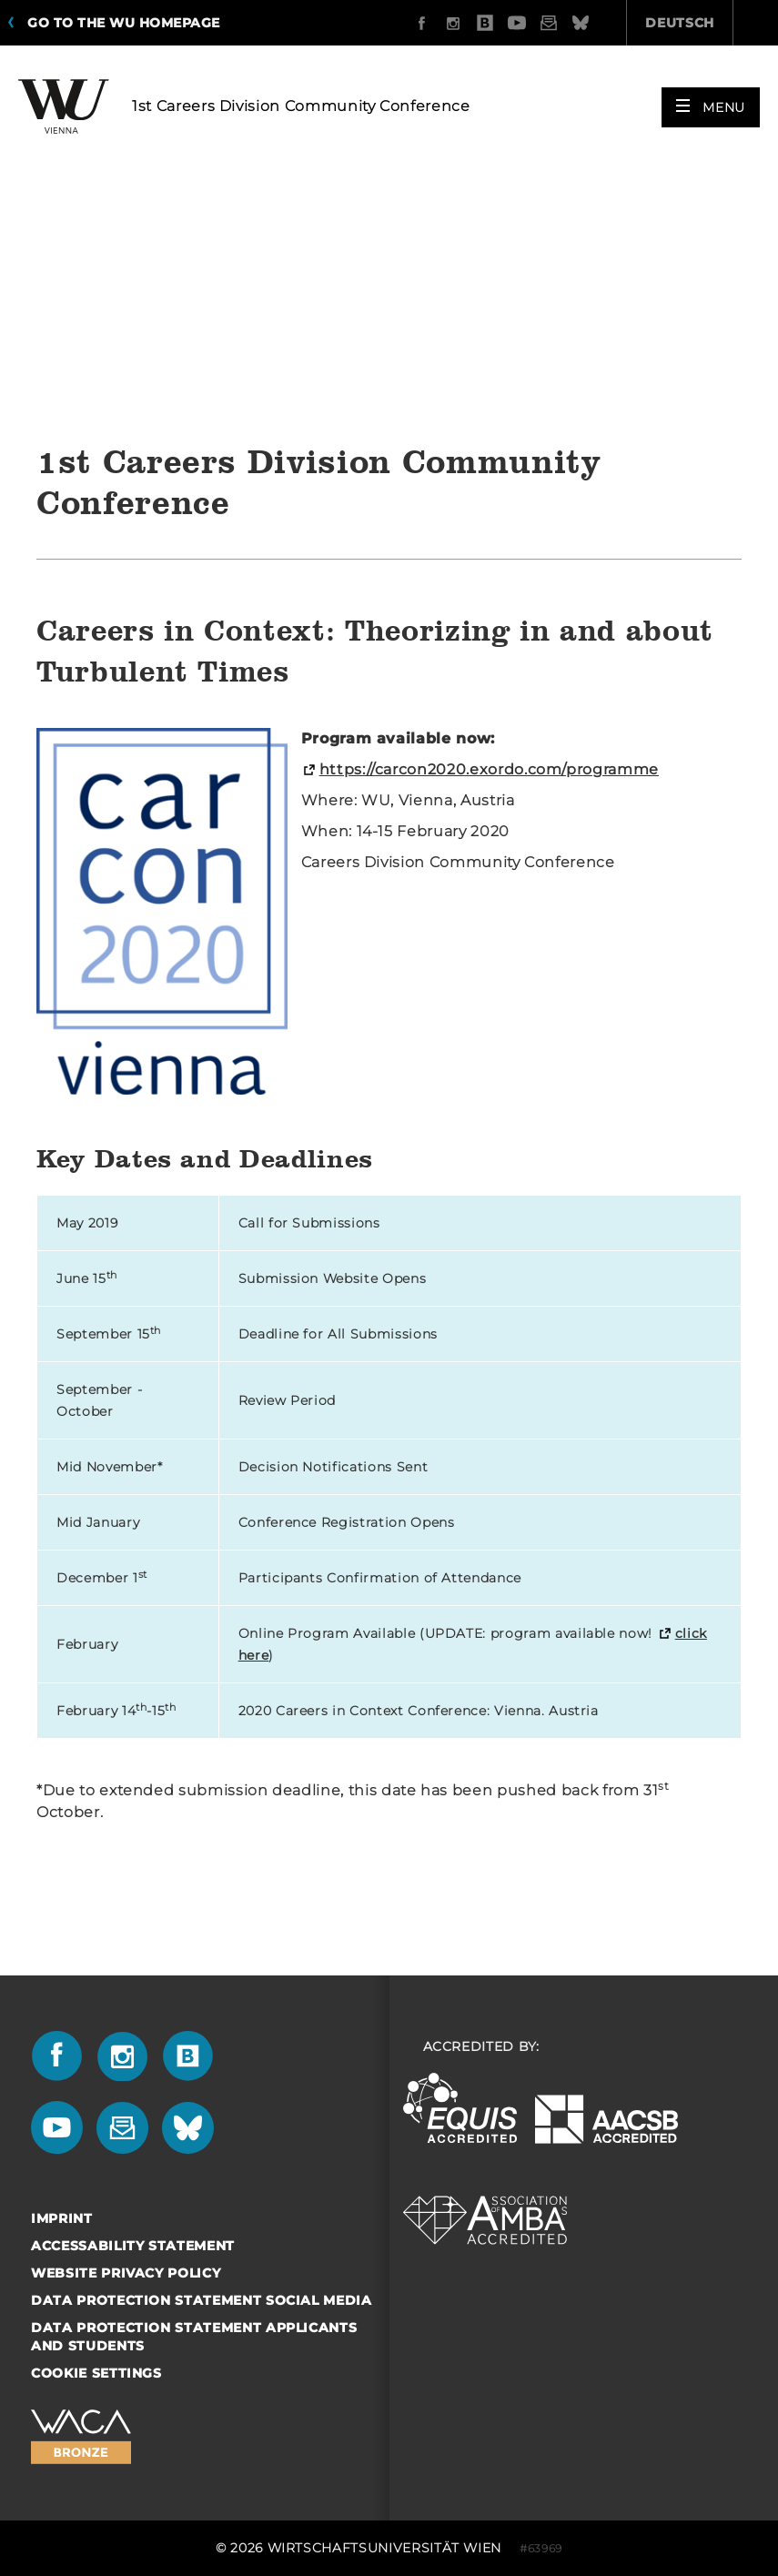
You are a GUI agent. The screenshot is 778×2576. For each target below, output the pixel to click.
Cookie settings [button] (96, 2373)
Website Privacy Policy (125, 2273)
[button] (711, 102)
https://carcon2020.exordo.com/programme (489, 769)
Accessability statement (133, 2246)
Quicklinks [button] (704, 23)
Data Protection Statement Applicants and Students (194, 2336)
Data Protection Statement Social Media (201, 2300)
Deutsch (576, 23)
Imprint (62, 2218)
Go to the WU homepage (123, 23)
